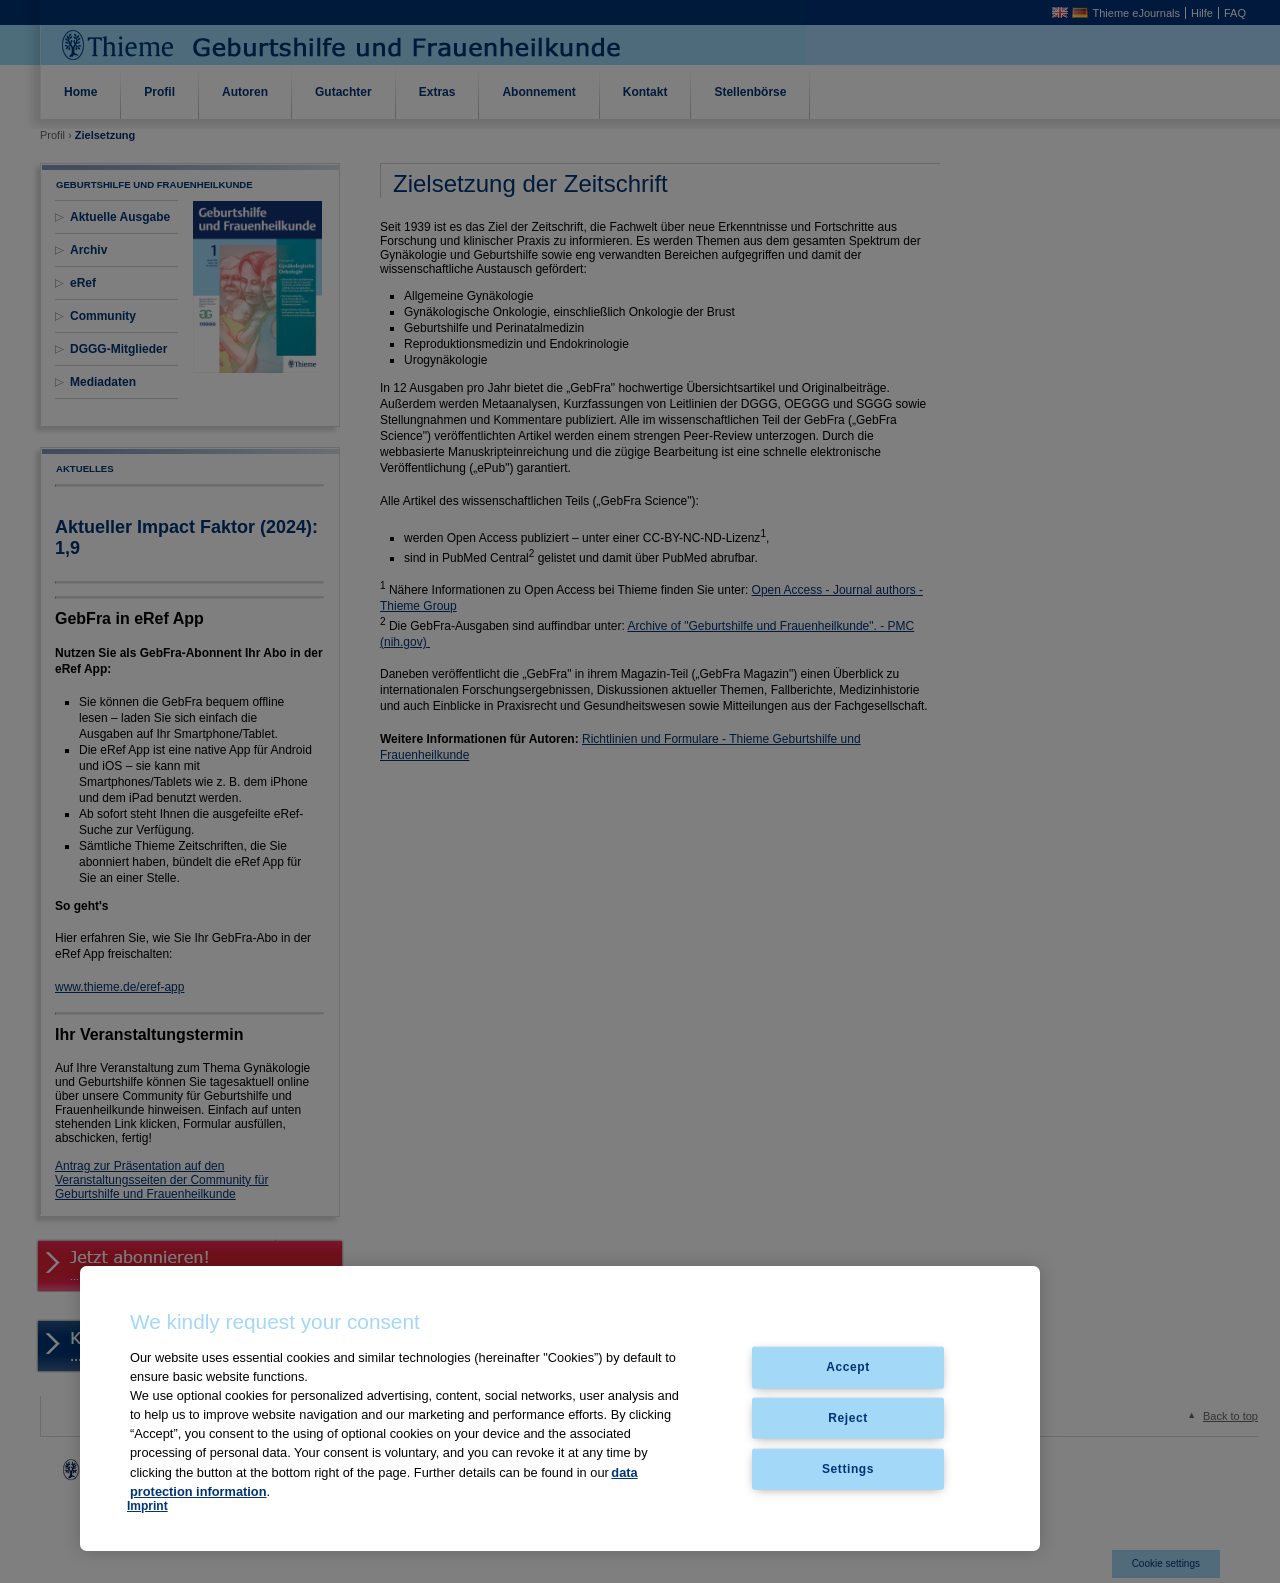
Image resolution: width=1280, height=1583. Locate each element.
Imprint (147, 1506)
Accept (848, 1367)
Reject (848, 1418)
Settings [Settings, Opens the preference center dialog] (848, 1469)
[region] (560, 1408)
